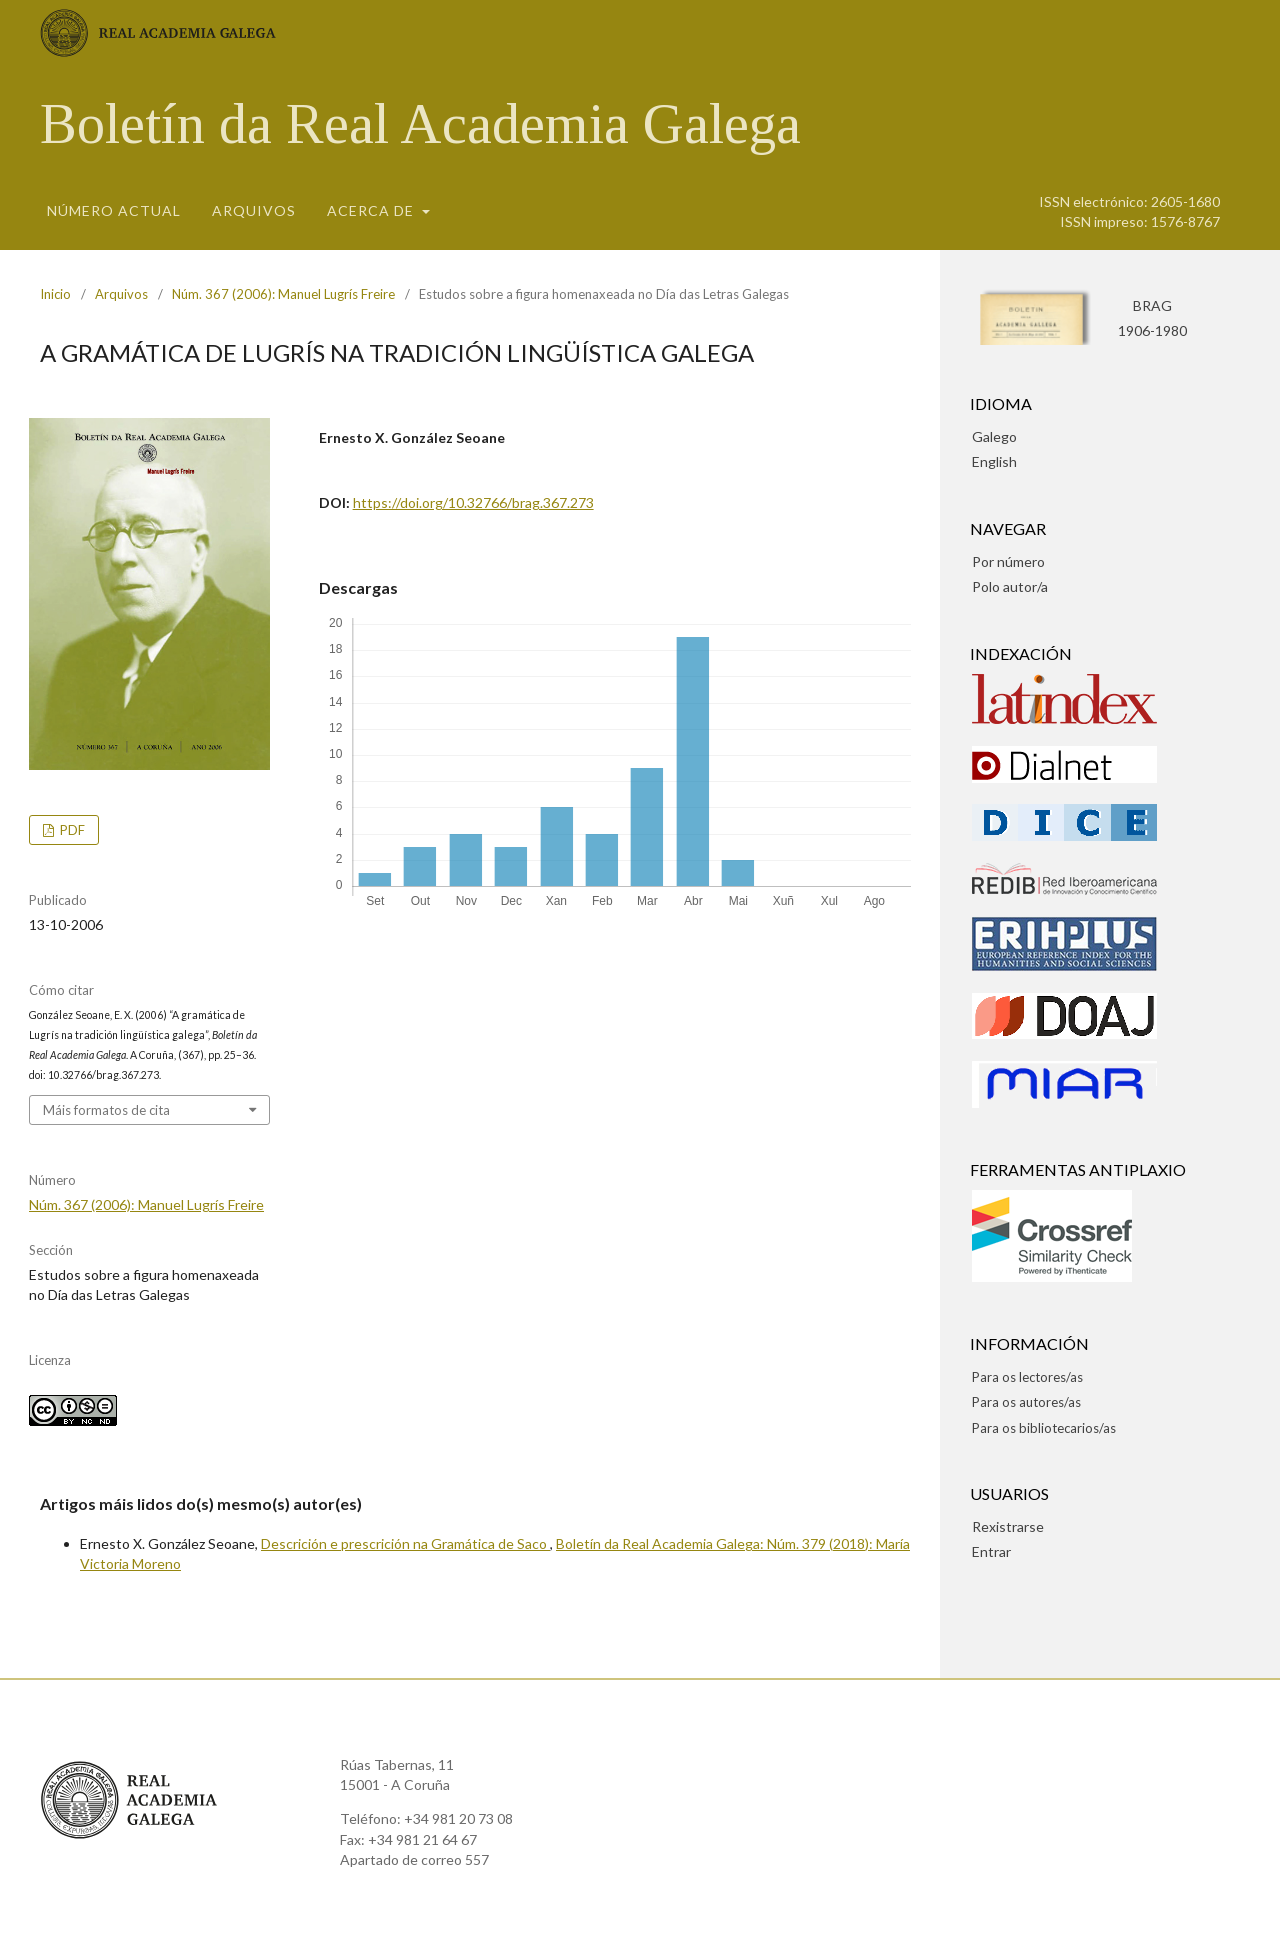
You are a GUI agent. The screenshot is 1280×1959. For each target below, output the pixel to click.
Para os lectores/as (1027, 1377)
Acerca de (372, 210)
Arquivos (254, 210)
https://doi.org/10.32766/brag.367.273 (473, 502)
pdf (71, 830)
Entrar (991, 1551)
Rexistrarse (1008, 1526)
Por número (1008, 561)
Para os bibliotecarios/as (1044, 1428)
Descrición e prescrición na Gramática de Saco (405, 1543)
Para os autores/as (1026, 1402)
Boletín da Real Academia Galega (420, 124)
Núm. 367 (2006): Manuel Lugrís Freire (283, 294)
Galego (994, 436)
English (994, 461)
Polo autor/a (1010, 586)
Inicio (55, 294)
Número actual (114, 210)
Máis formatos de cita (106, 1110)
